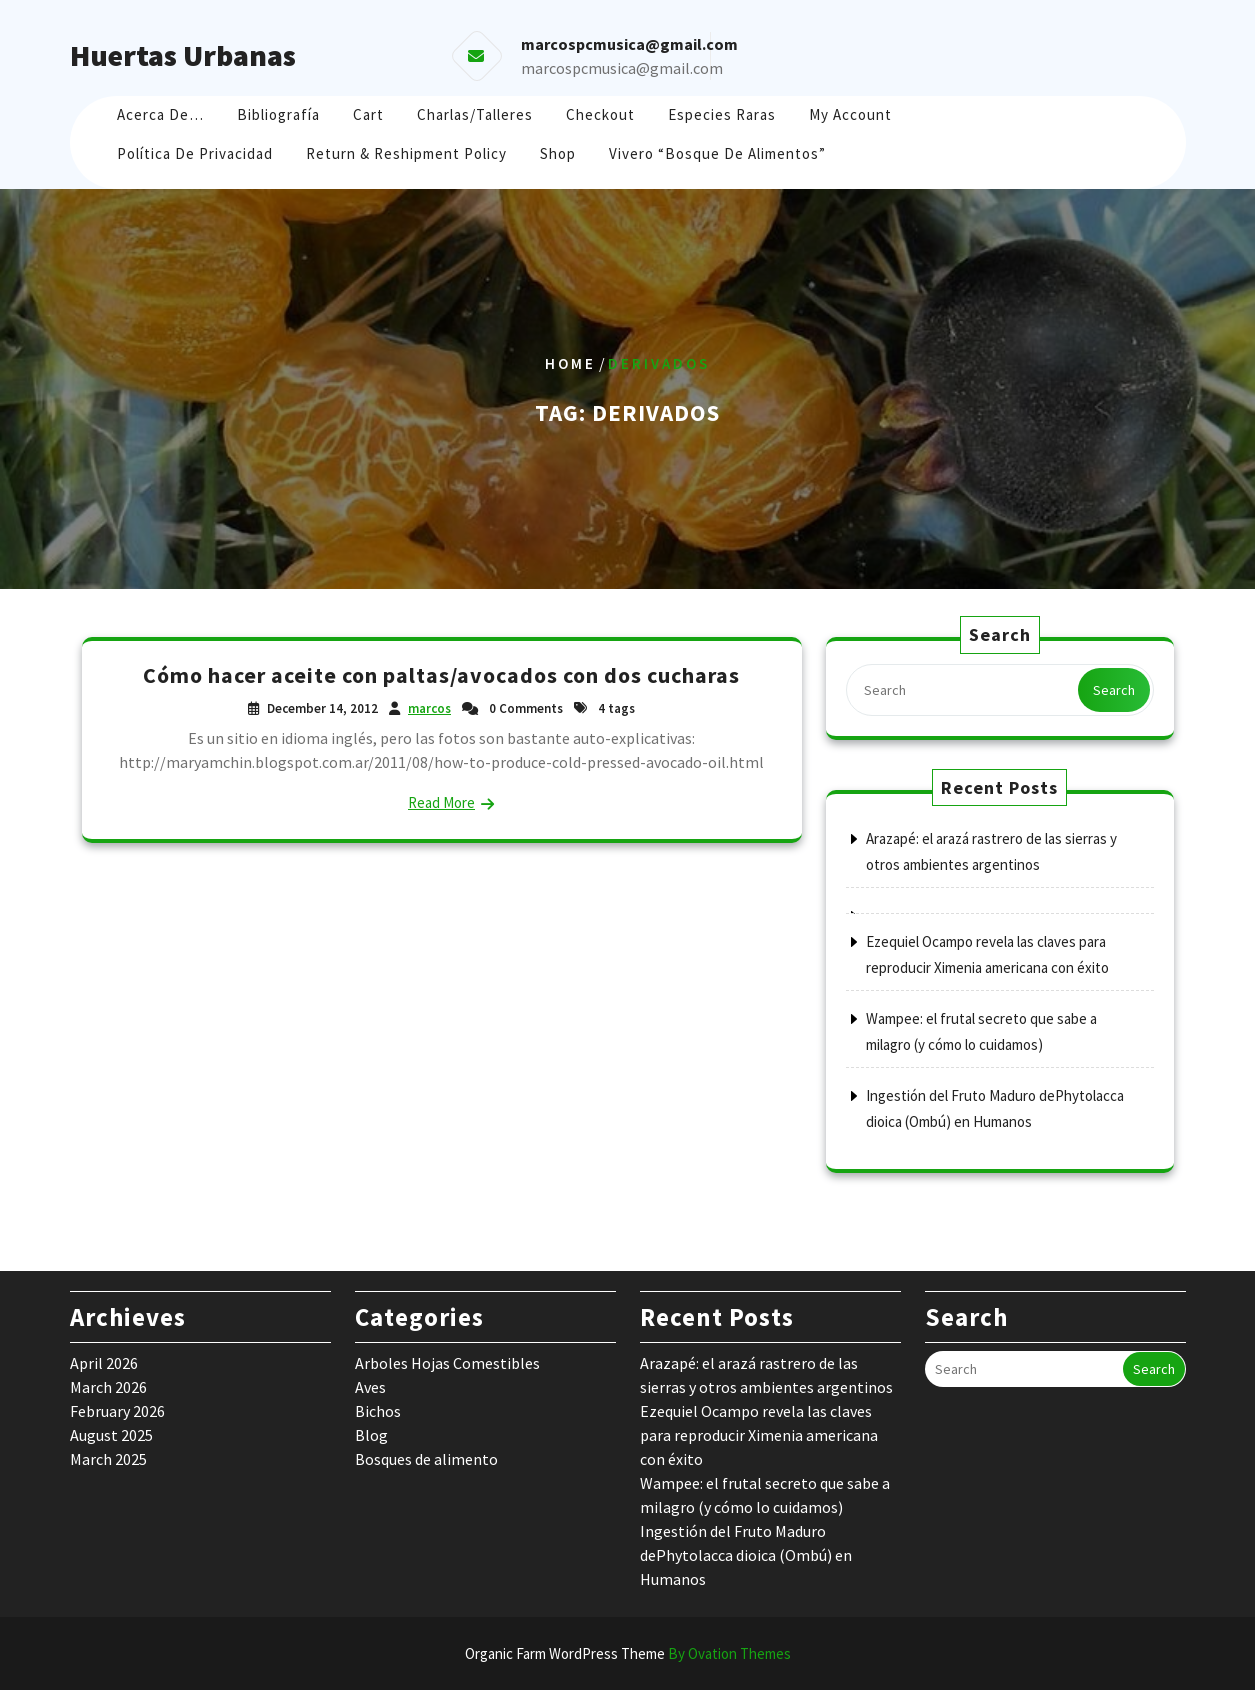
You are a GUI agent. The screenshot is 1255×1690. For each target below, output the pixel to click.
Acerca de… (160, 114)
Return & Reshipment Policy (406, 153)
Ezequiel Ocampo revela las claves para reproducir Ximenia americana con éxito (759, 1435)
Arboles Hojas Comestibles (447, 1363)
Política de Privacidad (195, 153)
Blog (371, 1435)
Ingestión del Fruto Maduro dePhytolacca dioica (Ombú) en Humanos (746, 1555)
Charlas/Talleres (475, 114)
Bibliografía (278, 114)
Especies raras (722, 114)
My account (850, 114)
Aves (370, 1387)
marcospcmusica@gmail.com (622, 68)
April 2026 (104, 1363)
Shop (558, 153)
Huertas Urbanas (183, 55)
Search (1114, 690)
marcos (429, 708)
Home (570, 363)
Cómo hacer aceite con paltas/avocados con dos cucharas (441, 675)
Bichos (378, 1411)
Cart (368, 114)
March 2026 (108, 1387)
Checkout (600, 114)
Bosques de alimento (426, 1459)
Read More (441, 802)
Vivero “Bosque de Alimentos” (717, 153)
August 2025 (111, 1435)
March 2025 (108, 1459)
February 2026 (117, 1411)
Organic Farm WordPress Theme (628, 1653)
